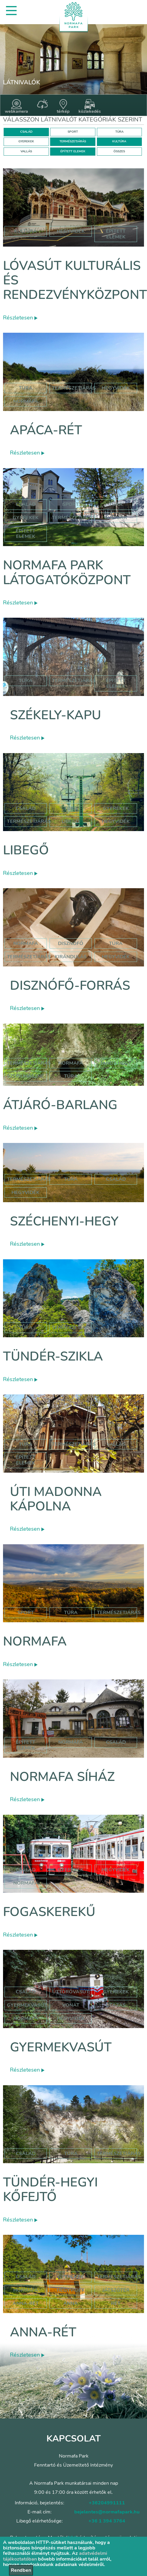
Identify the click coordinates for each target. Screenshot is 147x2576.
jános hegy (116, 1063)
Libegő (26, 850)
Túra (25, 388)
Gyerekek (26, 517)
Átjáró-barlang (60, 1105)
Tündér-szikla (53, 1356)
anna (70, 2303)
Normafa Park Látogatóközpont (67, 572)
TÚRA (119, 132)
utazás (116, 2005)
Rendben (21, 2570)
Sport (70, 504)
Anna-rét (43, 2332)
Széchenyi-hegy (64, 1221)
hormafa (25, 2290)
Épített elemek (25, 534)
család (116, 1179)
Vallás (116, 1444)
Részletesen (20, 317)
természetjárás (29, 956)
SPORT (73, 132)
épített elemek (116, 234)
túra (116, 943)
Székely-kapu (55, 715)
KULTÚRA (119, 141)
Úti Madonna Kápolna (56, 1499)
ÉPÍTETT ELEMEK (72, 151)
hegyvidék (71, 231)
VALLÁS (26, 151)
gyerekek (71, 1869)
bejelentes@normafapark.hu (106, 2512)
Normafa (35, 1641)
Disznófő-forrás (70, 985)
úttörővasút (70, 1992)
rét (115, 2303)
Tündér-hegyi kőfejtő (50, 2189)
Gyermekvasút (61, 2047)
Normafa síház (62, 1776)
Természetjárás (74, 388)
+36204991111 (107, 2503)
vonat (70, 2005)
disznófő (70, 943)
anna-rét (26, 2303)
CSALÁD (26, 132)
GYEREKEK (26, 141)
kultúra (25, 231)
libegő (71, 821)
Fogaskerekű (49, 1912)
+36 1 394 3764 (106, 2521)
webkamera (16, 106)
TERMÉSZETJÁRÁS (72, 141)
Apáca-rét (46, 430)
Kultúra (115, 517)
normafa (25, 401)
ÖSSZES (119, 151)
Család (26, 504)
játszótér (115, 2290)
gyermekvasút (27, 2005)
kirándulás (71, 956)
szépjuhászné (25, 1076)
